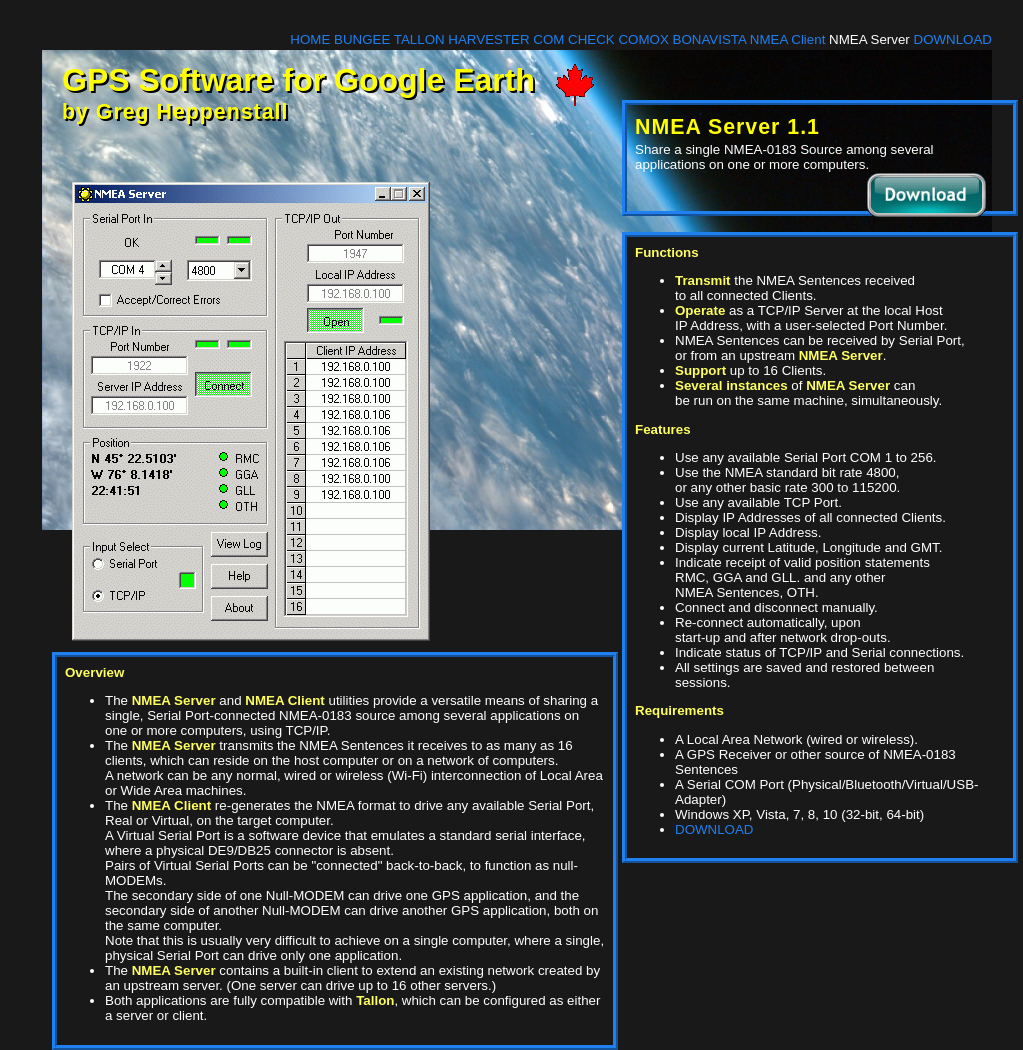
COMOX (643, 39)
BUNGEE (362, 39)
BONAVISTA (710, 39)
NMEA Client (788, 39)
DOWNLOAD (953, 39)
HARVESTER (488, 39)
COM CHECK (573, 39)
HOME (310, 39)
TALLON (419, 39)
